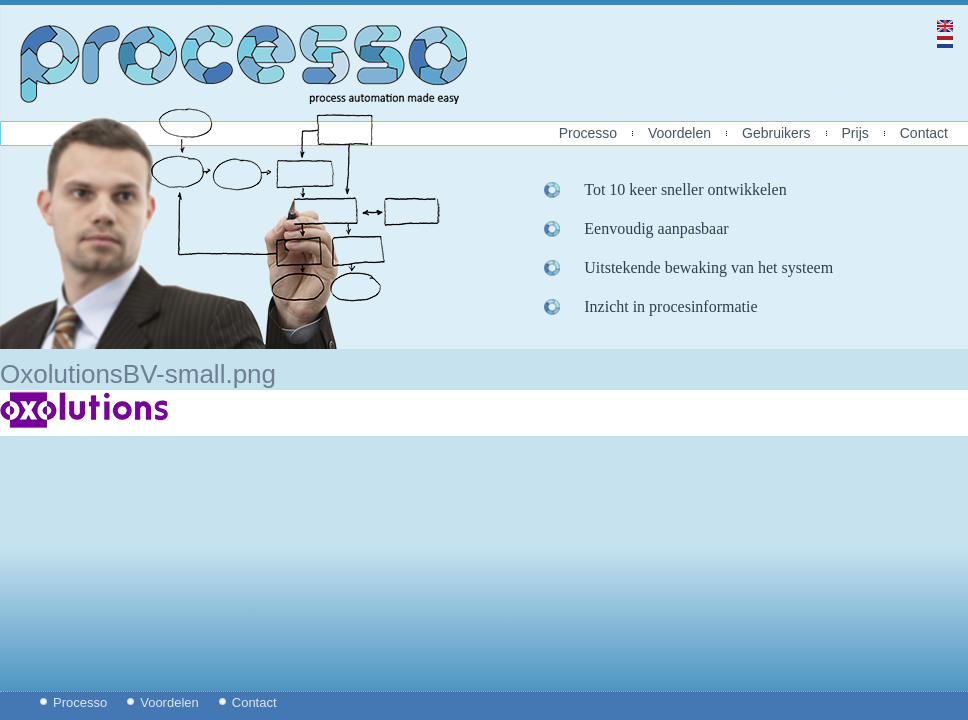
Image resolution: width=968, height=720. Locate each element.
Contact (924, 133)
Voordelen (679, 133)
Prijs (855, 133)
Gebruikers (776, 133)
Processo (588, 133)
